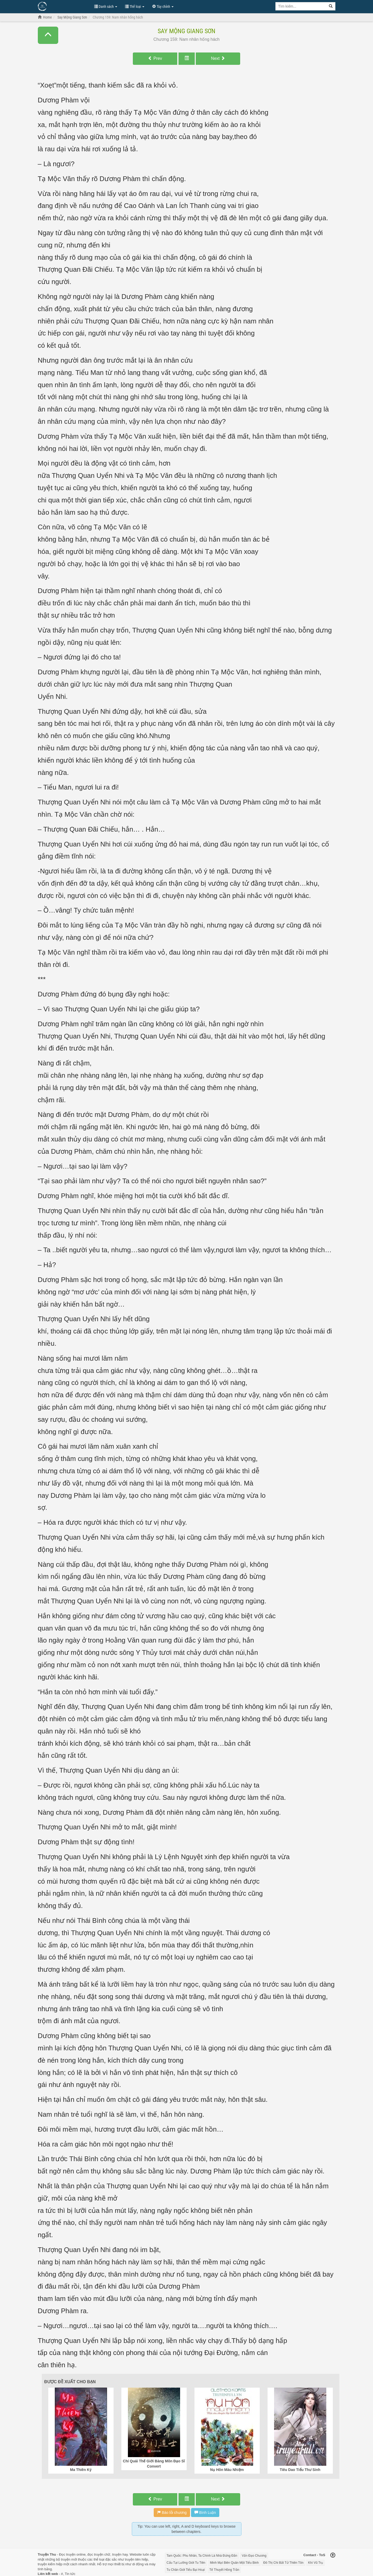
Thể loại (134, 6)
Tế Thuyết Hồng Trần (224, 2570)
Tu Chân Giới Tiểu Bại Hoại (186, 2570)
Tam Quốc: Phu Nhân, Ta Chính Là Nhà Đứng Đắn (202, 2555)
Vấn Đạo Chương (254, 2555)
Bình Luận (205, 2512)
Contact (309, 2555)
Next (218, 58)
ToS (322, 2555)
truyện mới (69, 2559)
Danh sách (105, 6)
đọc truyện (95, 2554)
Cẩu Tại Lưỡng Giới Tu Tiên (186, 2563)
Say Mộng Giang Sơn (186, 31)
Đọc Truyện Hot (63, 6)
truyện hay (120, 2554)
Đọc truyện (67, 2554)
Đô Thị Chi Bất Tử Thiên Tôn (283, 2563)
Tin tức (70, 2574)
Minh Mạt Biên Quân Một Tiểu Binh (234, 2563)
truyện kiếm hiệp (50, 2564)
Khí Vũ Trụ (315, 2563)
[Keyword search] (301, 6)
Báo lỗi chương (172, 2512)
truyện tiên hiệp (136, 2559)
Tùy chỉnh (163, 6)
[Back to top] (332, 2555)
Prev (155, 58)
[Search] (330, 6)
